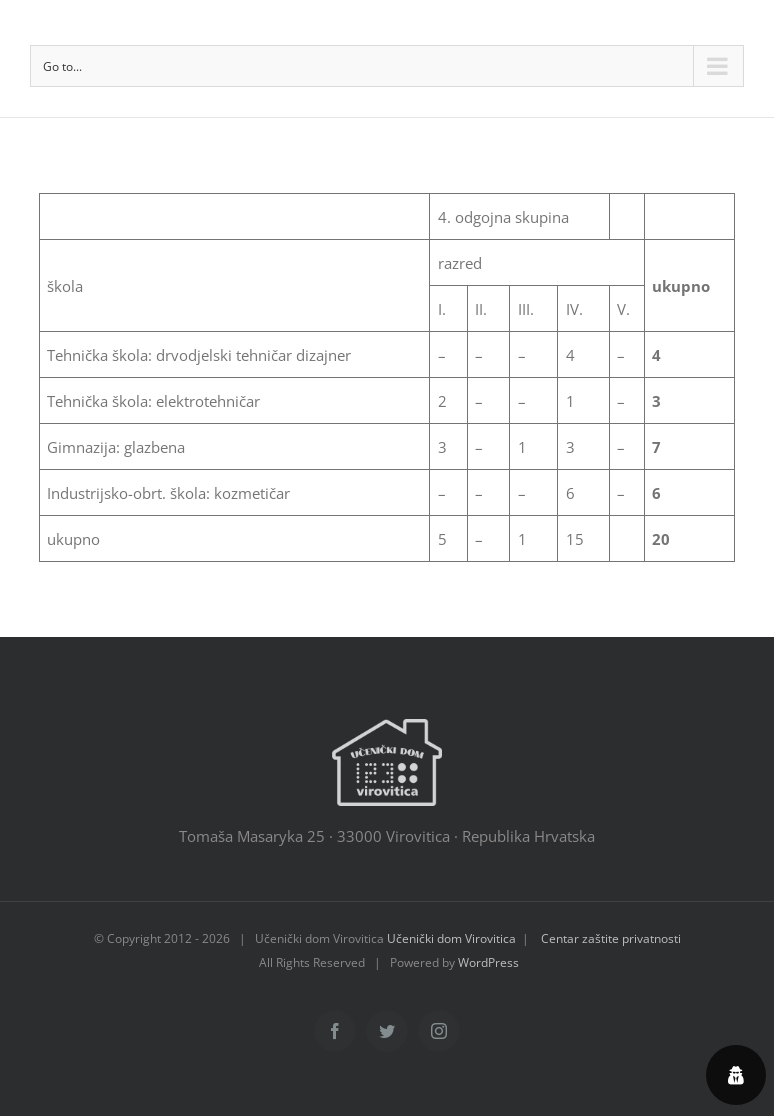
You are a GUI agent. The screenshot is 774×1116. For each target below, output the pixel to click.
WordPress (488, 962)
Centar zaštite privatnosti (611, 938)
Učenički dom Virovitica (451, 938)
